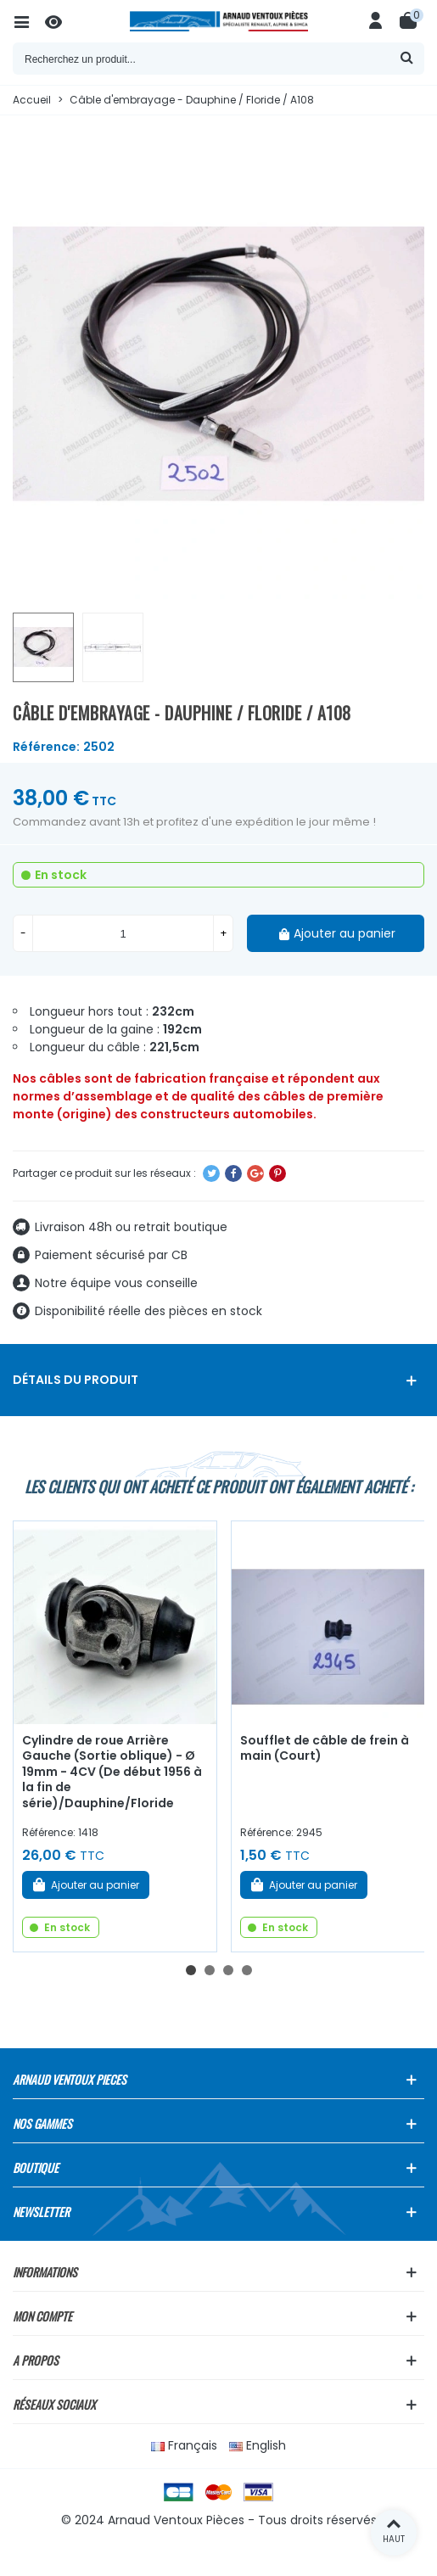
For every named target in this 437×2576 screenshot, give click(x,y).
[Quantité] (123, 933)
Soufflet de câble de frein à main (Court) (324, 1748)
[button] (191, 1970)
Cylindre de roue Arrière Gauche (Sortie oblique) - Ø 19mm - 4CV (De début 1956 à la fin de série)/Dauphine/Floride (112, 1772)
